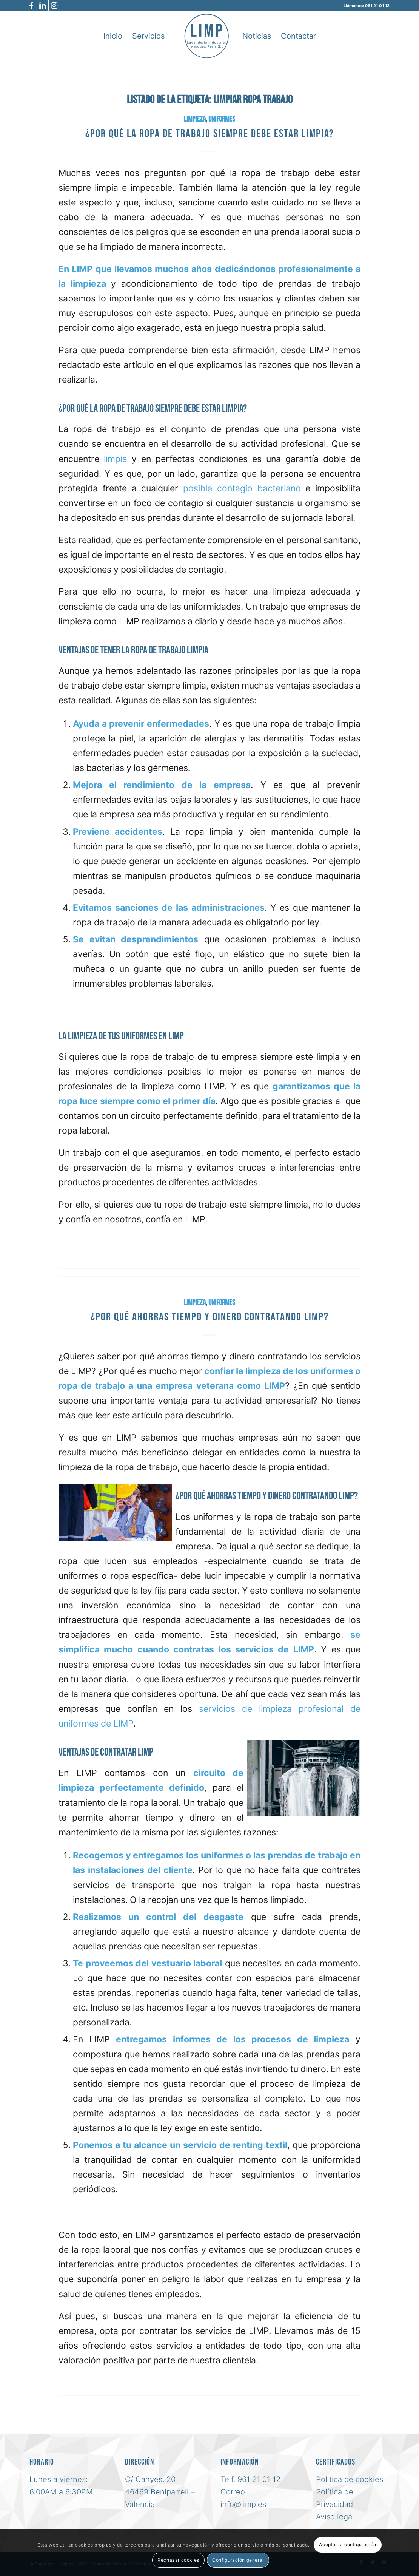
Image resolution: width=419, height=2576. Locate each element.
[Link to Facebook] (31, 5)
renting (246, 2145)
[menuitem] (113, 35)
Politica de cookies (349, 2479)
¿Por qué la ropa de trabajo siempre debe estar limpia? (209, 134)
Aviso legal (335, 2516)
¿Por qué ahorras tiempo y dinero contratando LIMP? (210, 1317)
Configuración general (238, 2560)
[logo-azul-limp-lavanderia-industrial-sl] (206, 35)
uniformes (221, 119)
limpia (113, 459)
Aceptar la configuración (347, 2544)
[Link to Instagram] (54, 5)
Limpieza (195, 119)
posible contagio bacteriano (242, 488)
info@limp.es (243, 2504)
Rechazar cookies (178, 2560)
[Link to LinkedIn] (42, 5)
